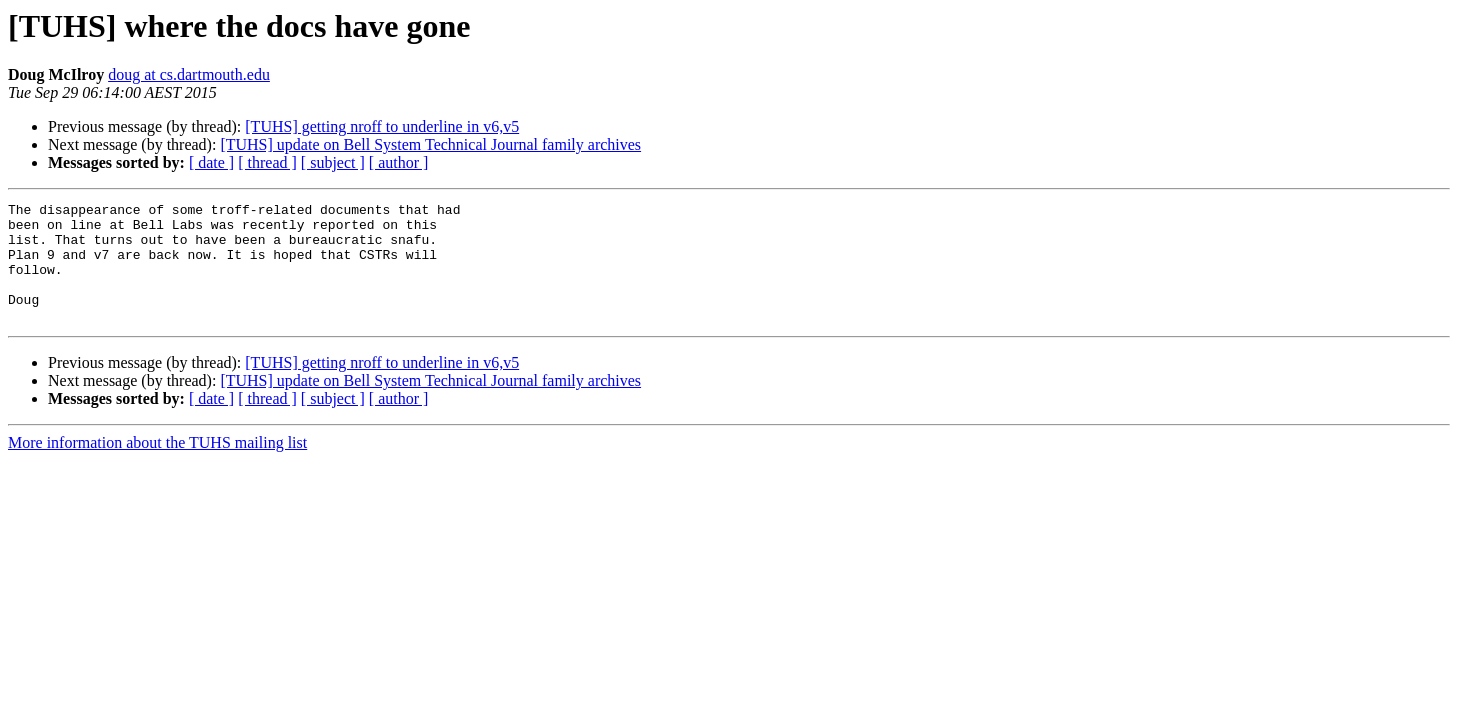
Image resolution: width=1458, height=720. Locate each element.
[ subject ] (333, 162)
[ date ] (211, 162)
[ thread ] (267, 162)
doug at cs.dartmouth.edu (189, 74)
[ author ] (399, 162)
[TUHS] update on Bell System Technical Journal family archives (430, 144)
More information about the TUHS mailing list (157, 466)
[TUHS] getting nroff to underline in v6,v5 (382, 126)
